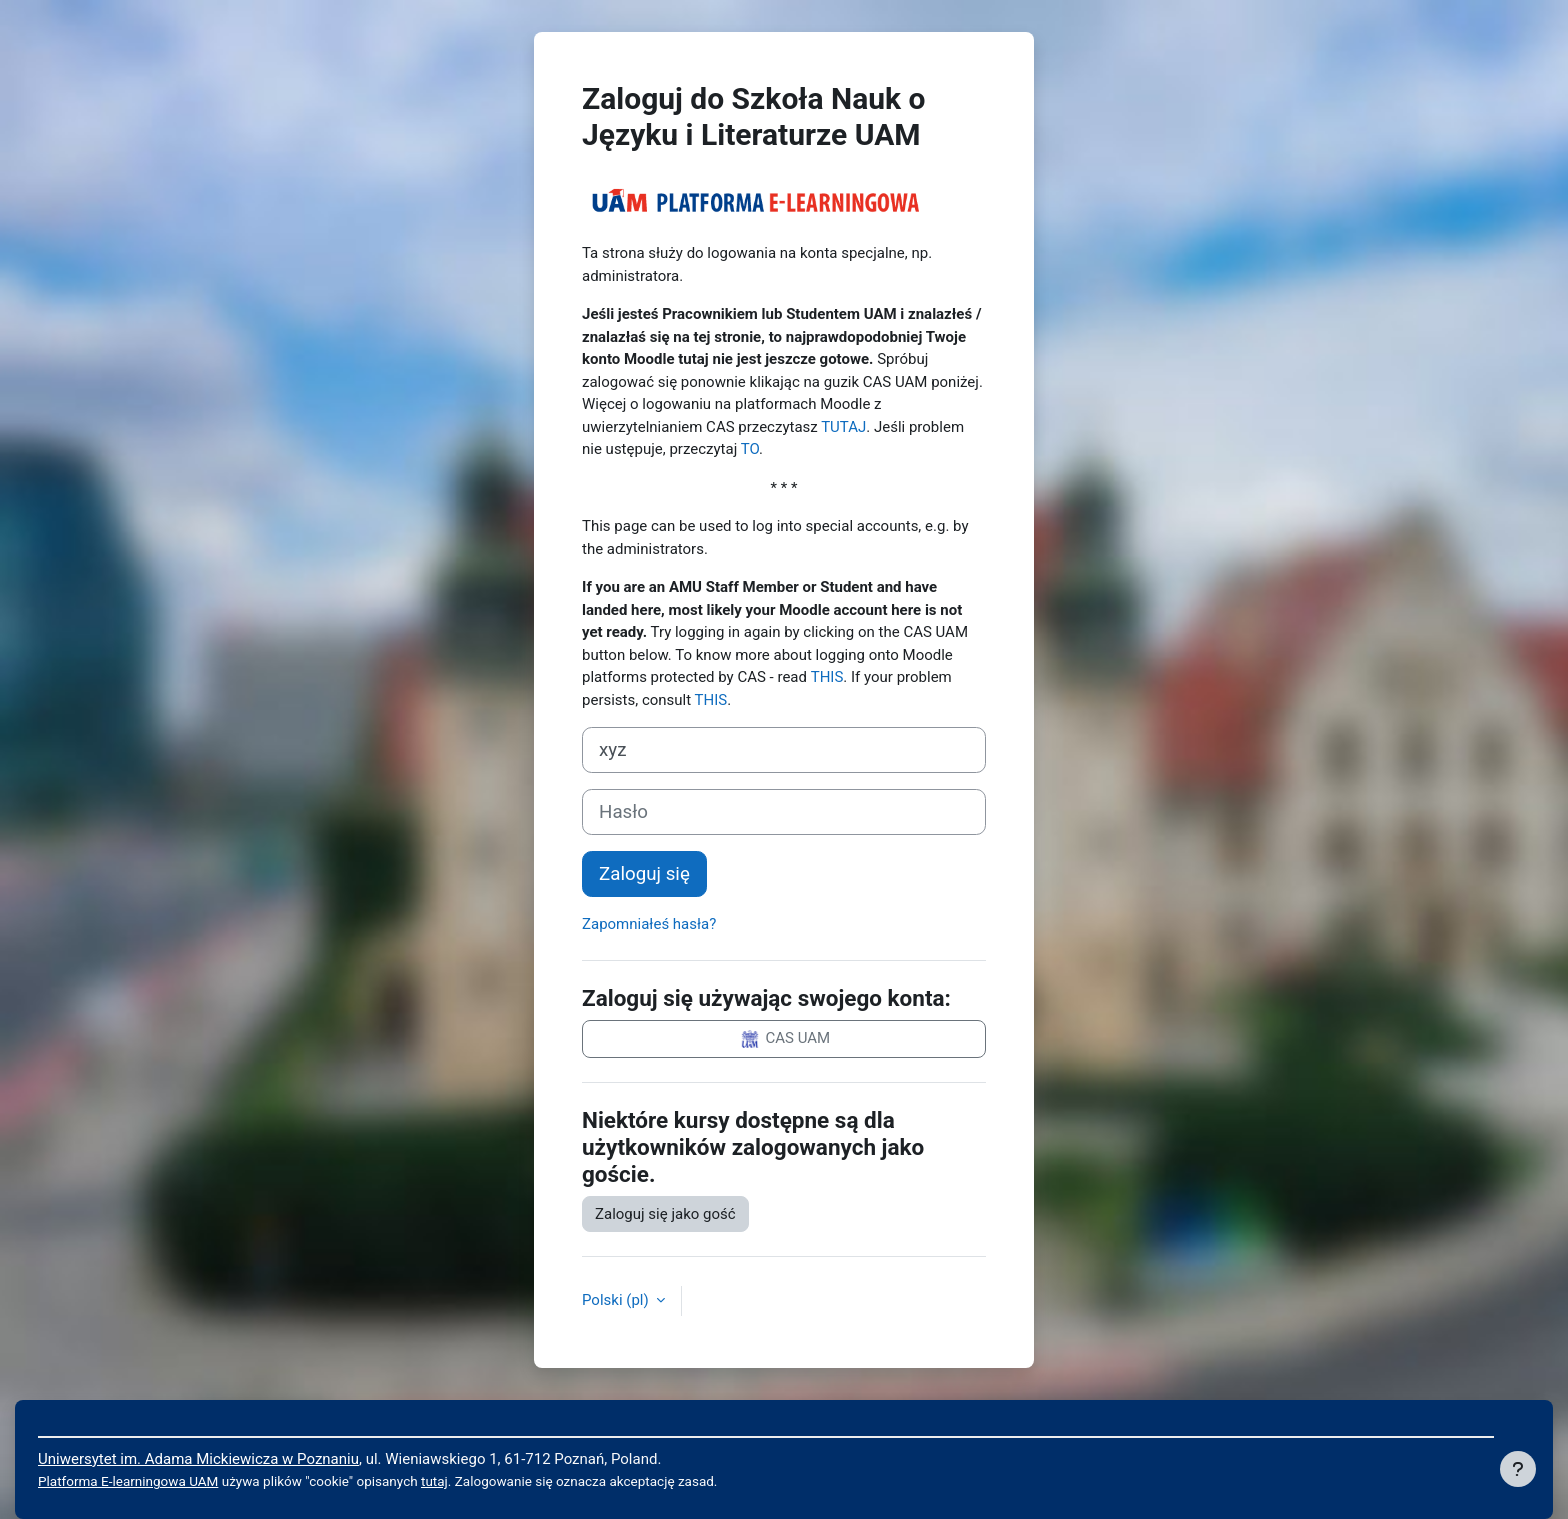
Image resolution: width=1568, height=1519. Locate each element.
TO (750, 449)
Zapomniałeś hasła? (649, 924)
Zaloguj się (644, 874)
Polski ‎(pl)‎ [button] (617, 1300)
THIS (827, 677)
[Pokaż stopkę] (1518, 1469)
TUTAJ (843, 427)
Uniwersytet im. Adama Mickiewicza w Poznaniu (198, 1459)
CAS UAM (784, 1039)
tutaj (434, 1481)
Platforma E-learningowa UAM (128, 1481)
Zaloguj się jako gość (665, 1214)
